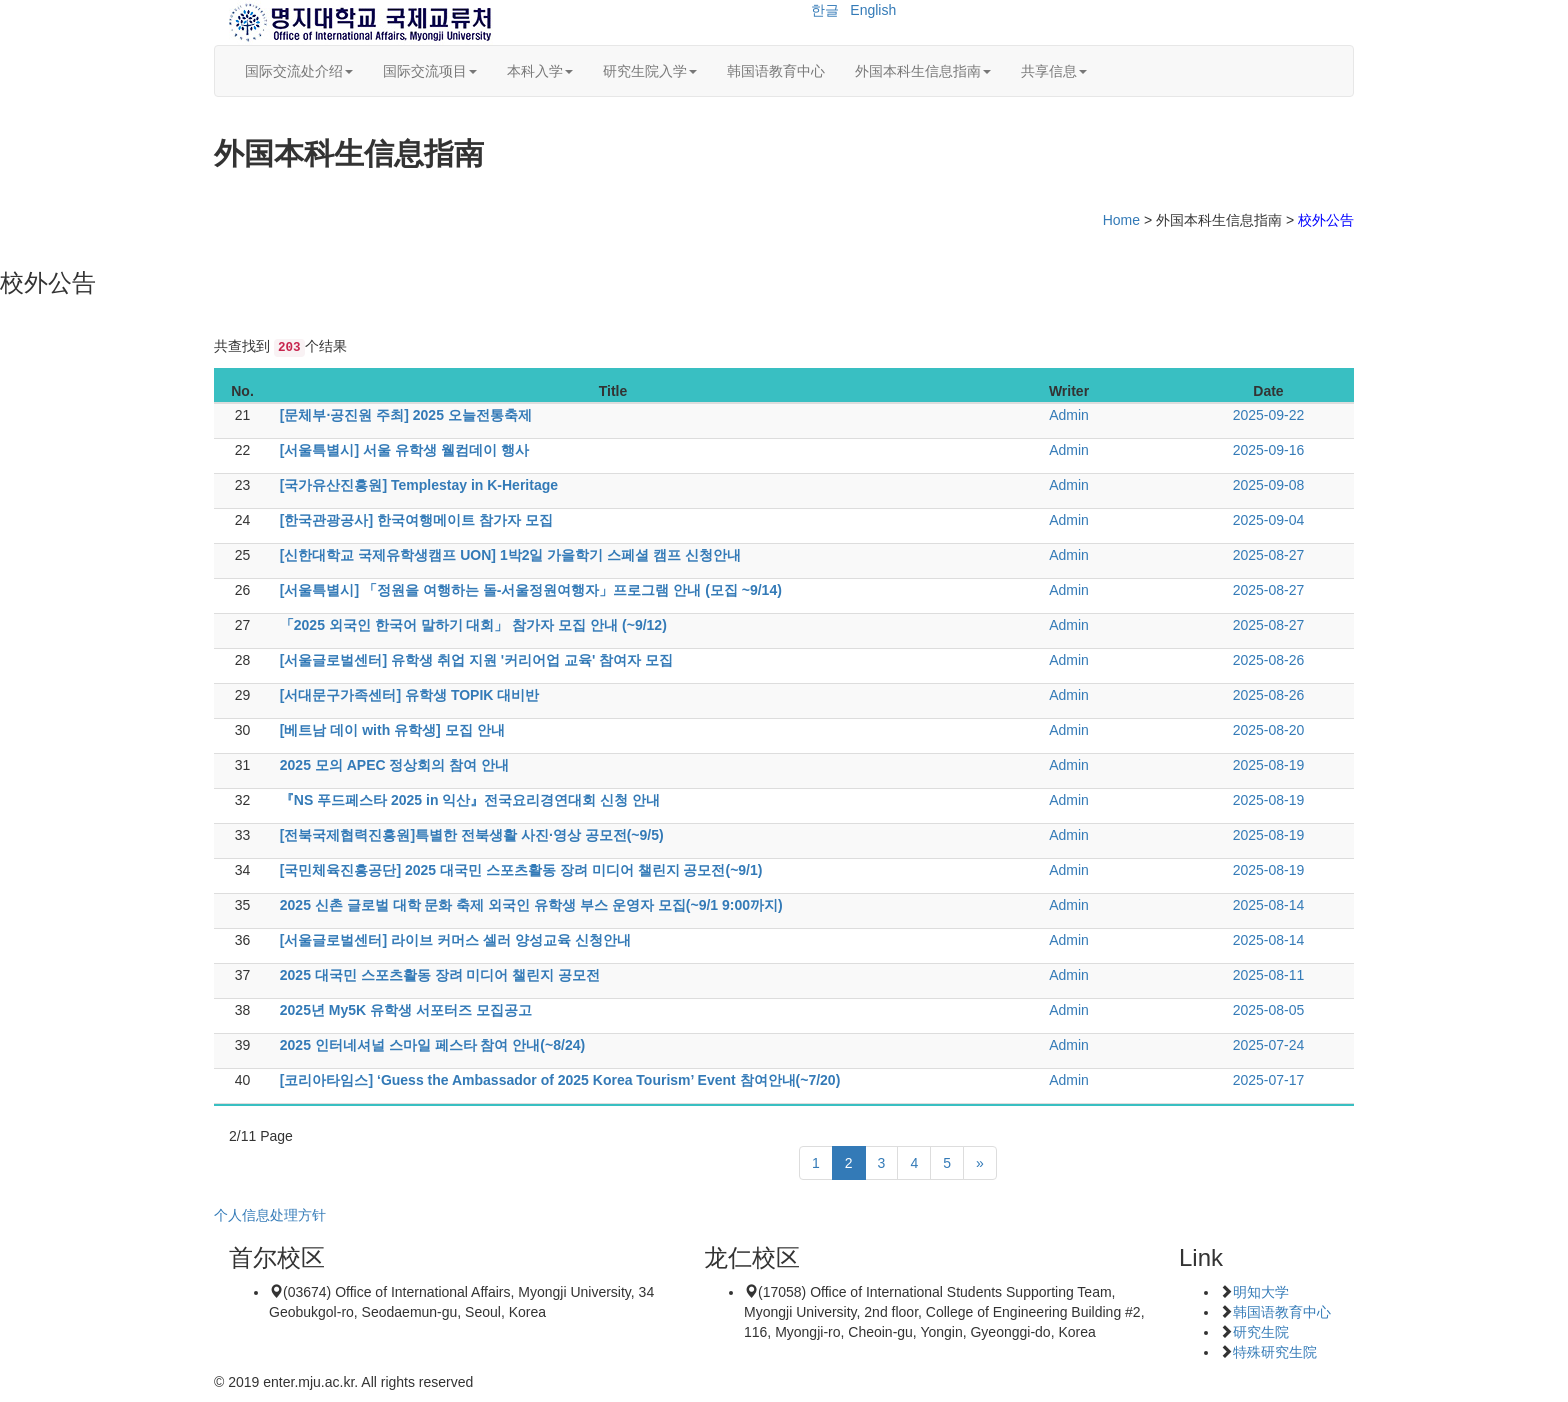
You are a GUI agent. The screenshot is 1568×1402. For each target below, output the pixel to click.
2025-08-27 (1269, 555)
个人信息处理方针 (270, 1215)
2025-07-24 (1269, 1045)
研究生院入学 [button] (650, 71)
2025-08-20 (1269, 730)
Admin (1069, 415)
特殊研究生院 (1275, 1352)
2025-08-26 (1269, 660)
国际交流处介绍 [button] (299, 71)
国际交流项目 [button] (430, 71)
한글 (825, 10)
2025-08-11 (1269, 975)
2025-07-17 (1269, 1080)
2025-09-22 (1269, 415)
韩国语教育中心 (776, 71)
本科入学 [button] (540, 71)
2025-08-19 (1269, 765)
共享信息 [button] (1054, 71)
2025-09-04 (1269, 520)
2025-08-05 (1269, 1010)
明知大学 (1261, 1292)
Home (1121, 220)
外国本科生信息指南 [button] (923, 71)
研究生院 (1261, 1332)
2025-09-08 (1269, 485)
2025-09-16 (1269, 450)
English (873, 10)
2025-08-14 (1269, 905)
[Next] (980, 1163)
